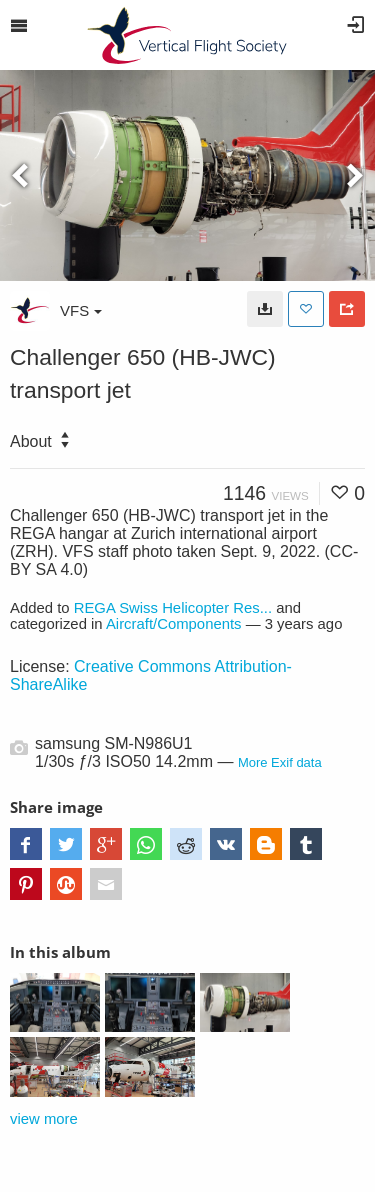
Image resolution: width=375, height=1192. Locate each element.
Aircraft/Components (174, 624)
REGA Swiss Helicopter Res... (173, 608)
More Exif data (280, 762)
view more (44, 1119)
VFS (81, 310)
